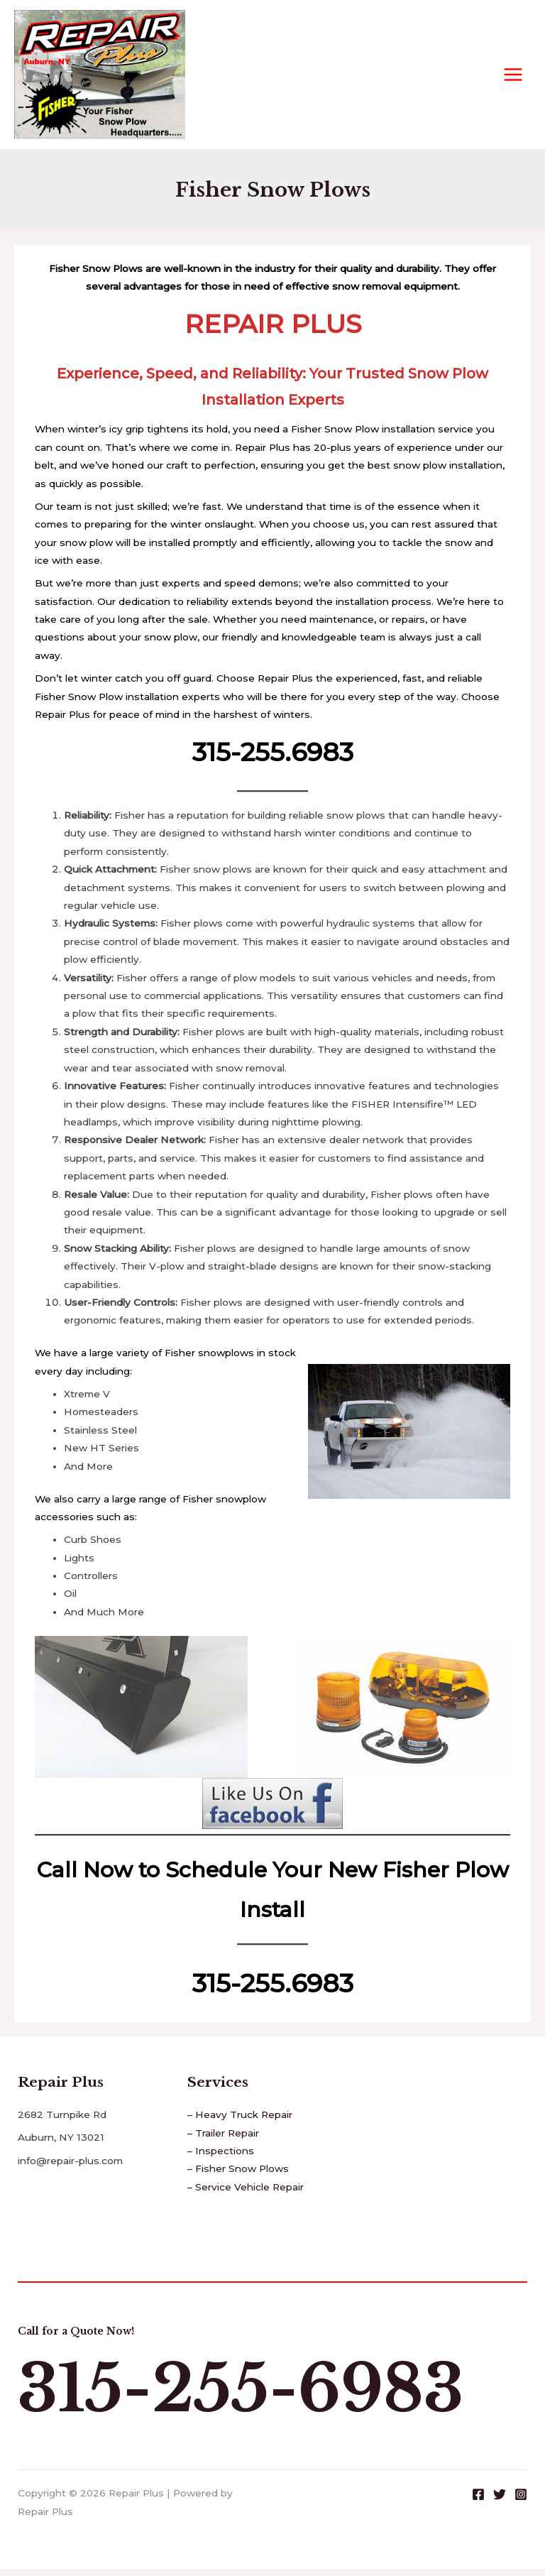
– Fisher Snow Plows (238, 2175)
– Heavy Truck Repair (239, 2121)
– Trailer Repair (223, 2138)
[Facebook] (478, 2500)
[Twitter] (499, 2500)
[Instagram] (520, 2500)
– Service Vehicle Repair (245, 2193)
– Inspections (220, 2157)
